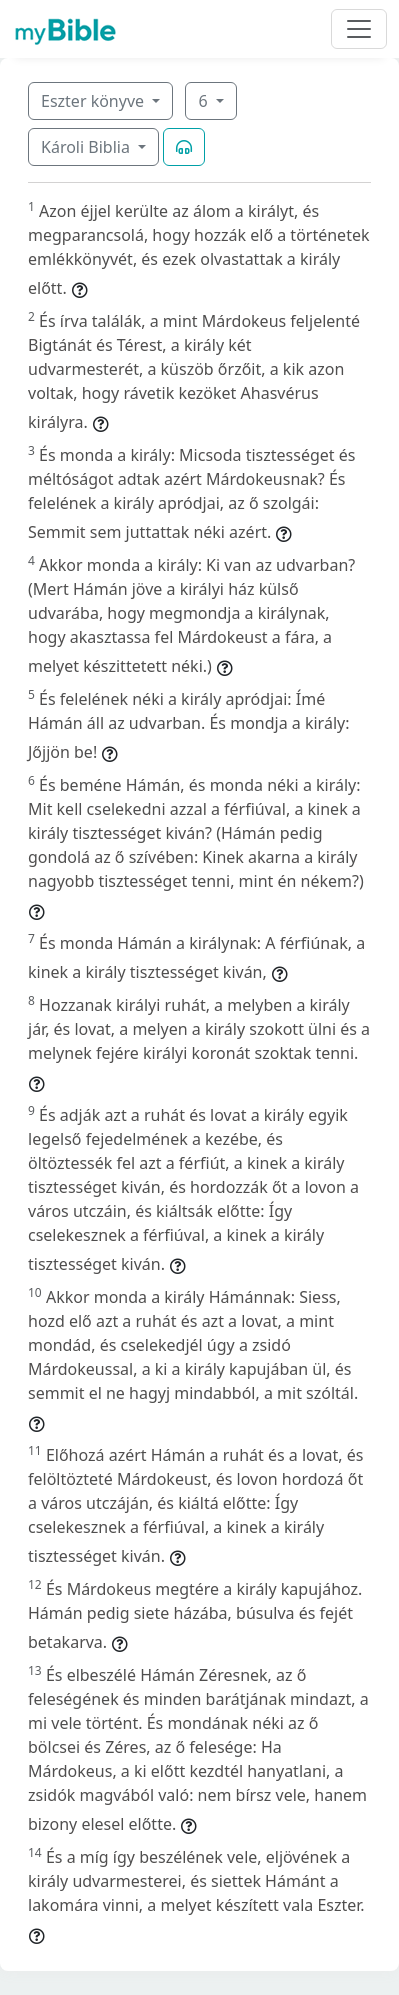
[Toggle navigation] (359, 29)
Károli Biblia (87, 147)
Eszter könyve (94, 101)
